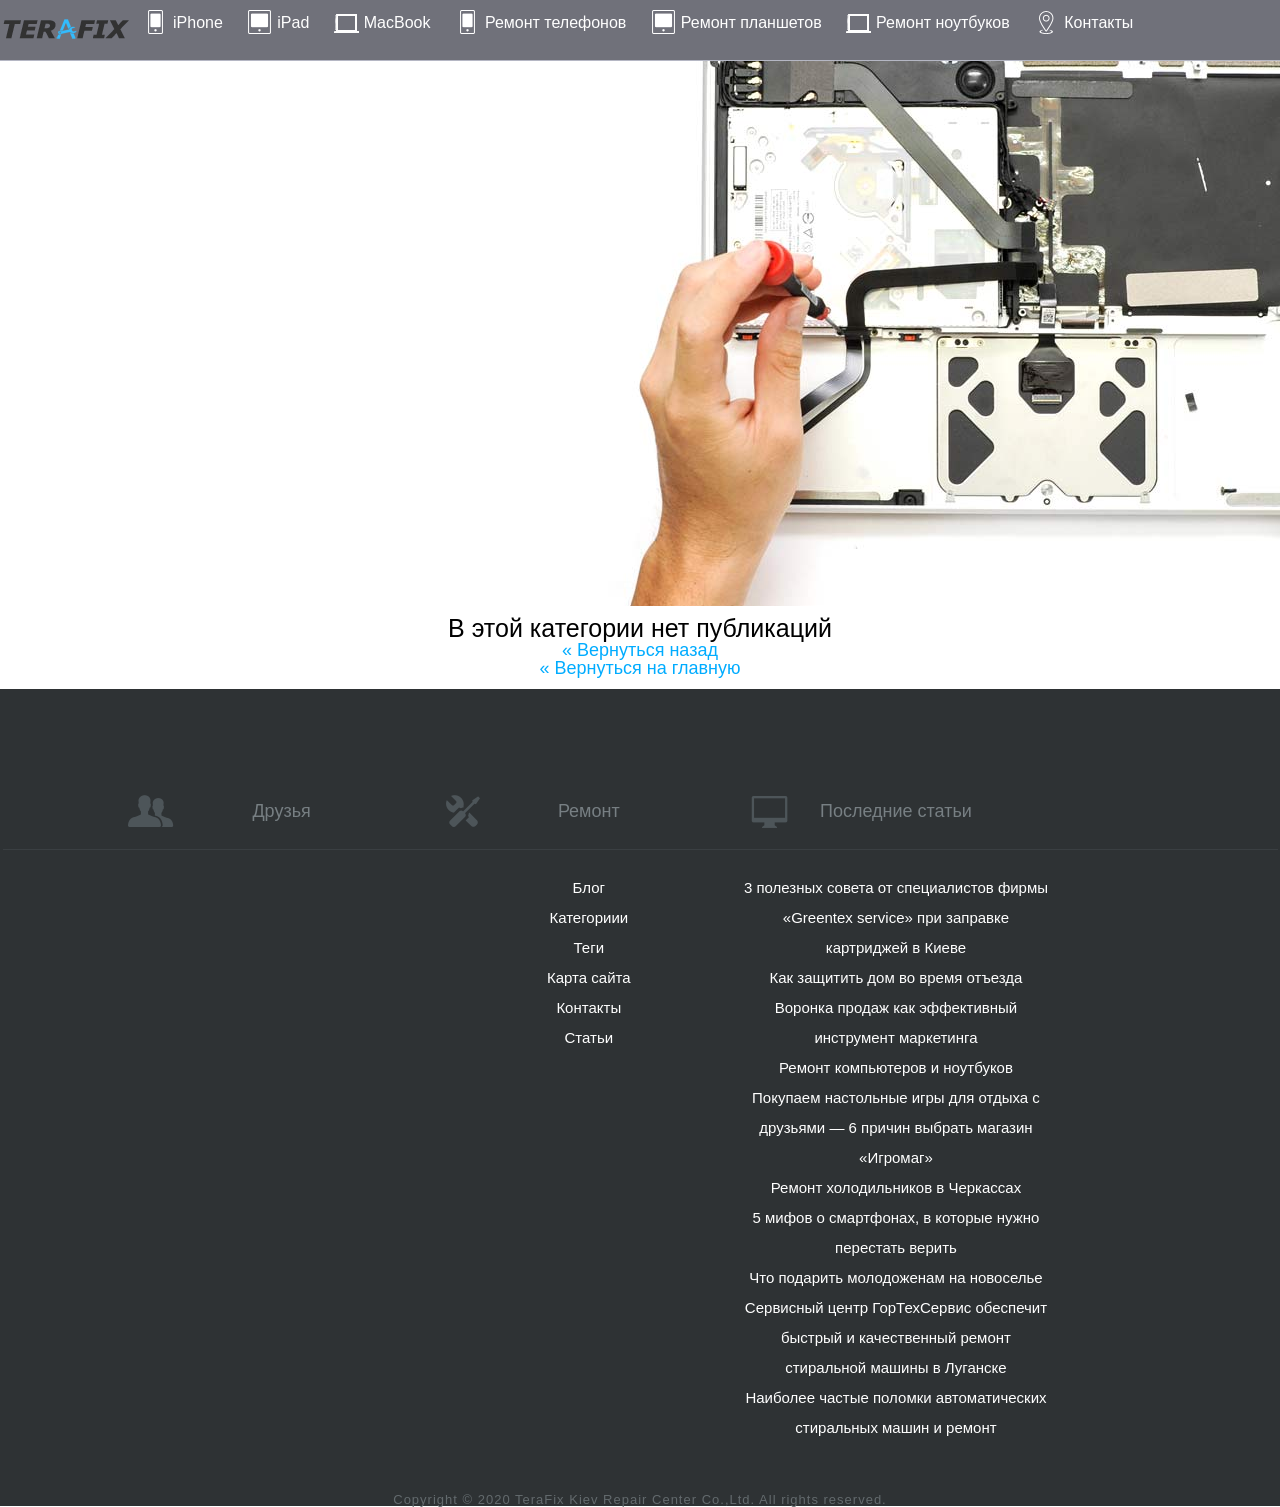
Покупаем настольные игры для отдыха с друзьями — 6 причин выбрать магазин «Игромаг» (896, 1127)
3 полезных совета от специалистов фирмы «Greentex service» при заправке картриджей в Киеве (896, 917)
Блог (589, 887)
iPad (293, 22)
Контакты (1098, 22)
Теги (589, 947)
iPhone (198, 22)
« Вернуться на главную (640, 668)
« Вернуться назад (640, 650)
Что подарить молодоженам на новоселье (896, 1277)
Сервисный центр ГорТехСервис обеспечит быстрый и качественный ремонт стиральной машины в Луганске (896, 1337)
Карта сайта (589, 977)
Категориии (588, 917)
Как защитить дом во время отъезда (896, 977)
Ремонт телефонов (555, 22)
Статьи (588, 1037)
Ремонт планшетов (751, 22)
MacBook (397, 22)
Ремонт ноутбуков (943, 22)
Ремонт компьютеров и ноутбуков (896, 1067)
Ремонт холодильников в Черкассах (896, 1187)
